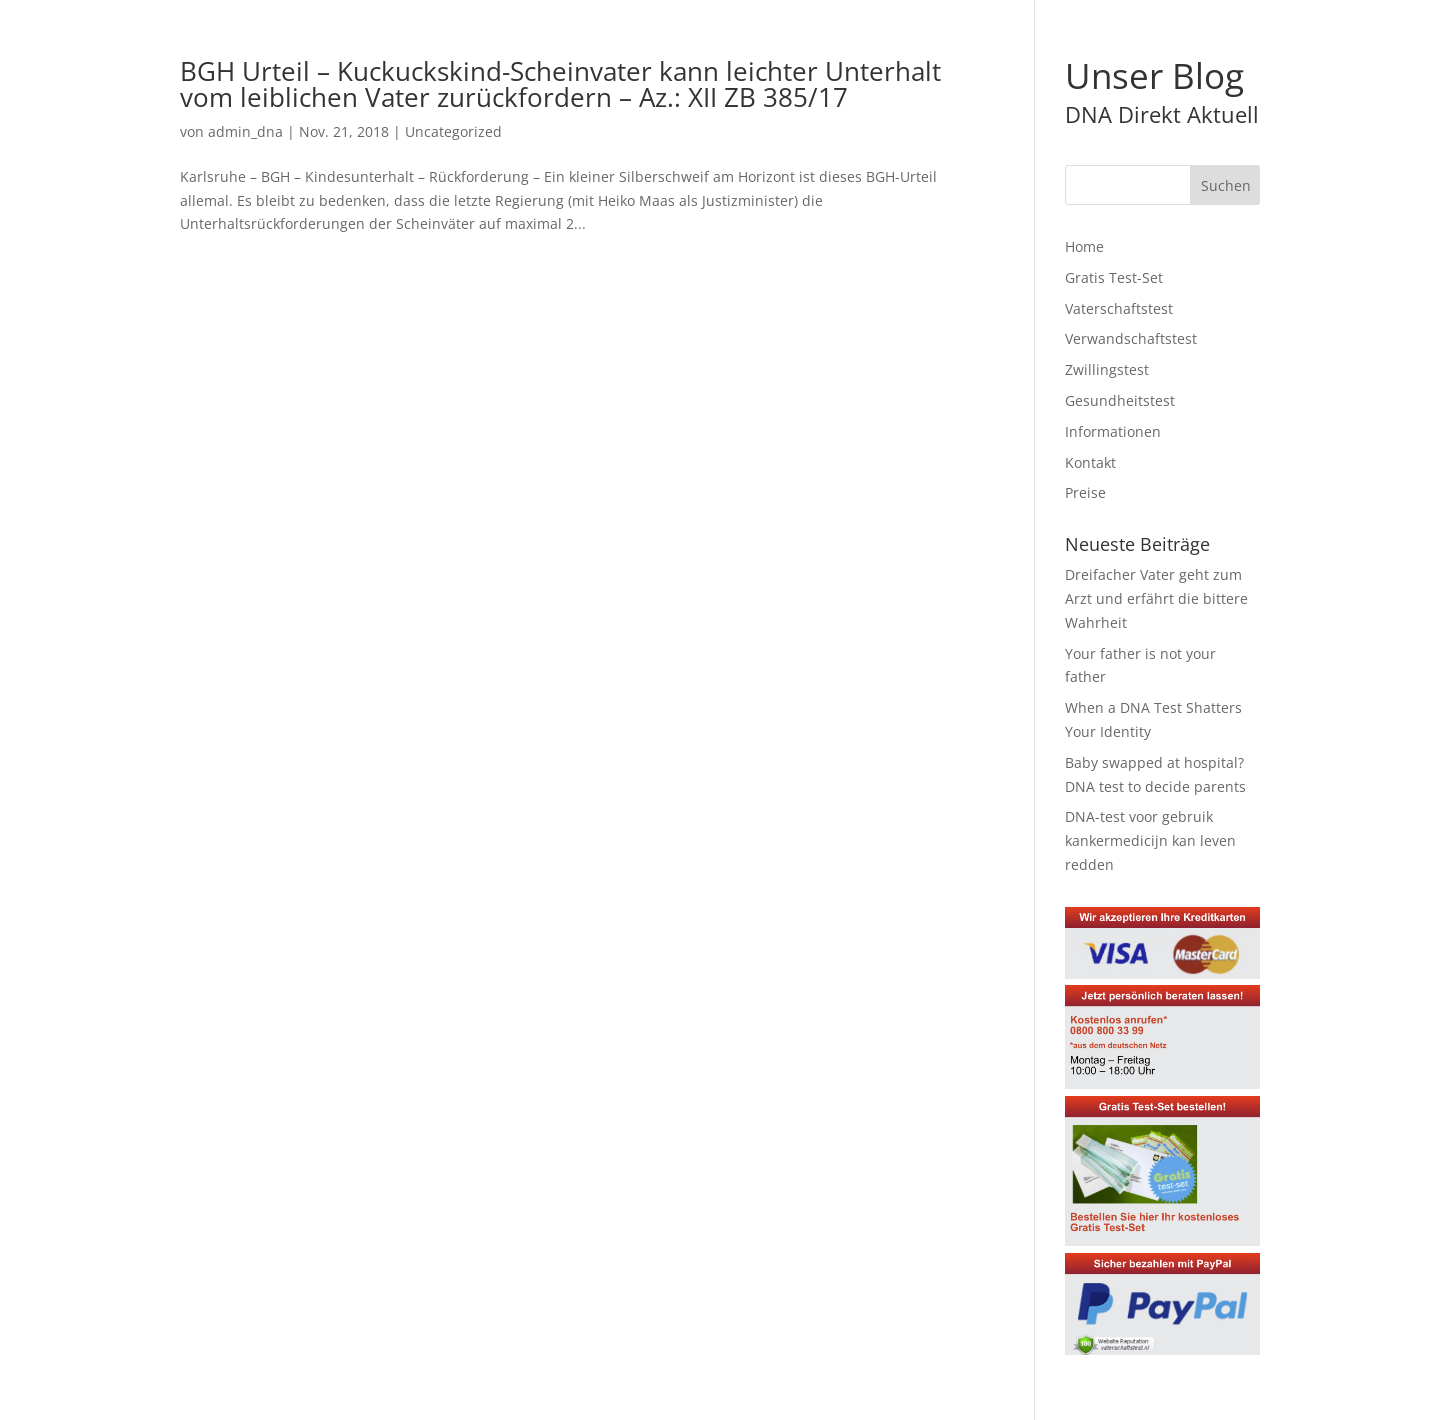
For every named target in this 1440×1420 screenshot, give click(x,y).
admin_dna (245, 131)
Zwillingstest (1107, 369)
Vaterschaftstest (1119, 308)
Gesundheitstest (1120, 400)
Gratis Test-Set (1114, 277)
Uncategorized (453, 131)
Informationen (1113, 431)
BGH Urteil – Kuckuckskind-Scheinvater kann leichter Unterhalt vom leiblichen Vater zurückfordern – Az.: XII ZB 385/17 (560, 84)
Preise (1085, 492)
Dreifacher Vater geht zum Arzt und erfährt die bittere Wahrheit (1156, 598)
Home (1084, 246)
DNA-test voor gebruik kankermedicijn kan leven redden (1150, 840)
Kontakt (1090, 462)
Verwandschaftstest (1131, 338)
